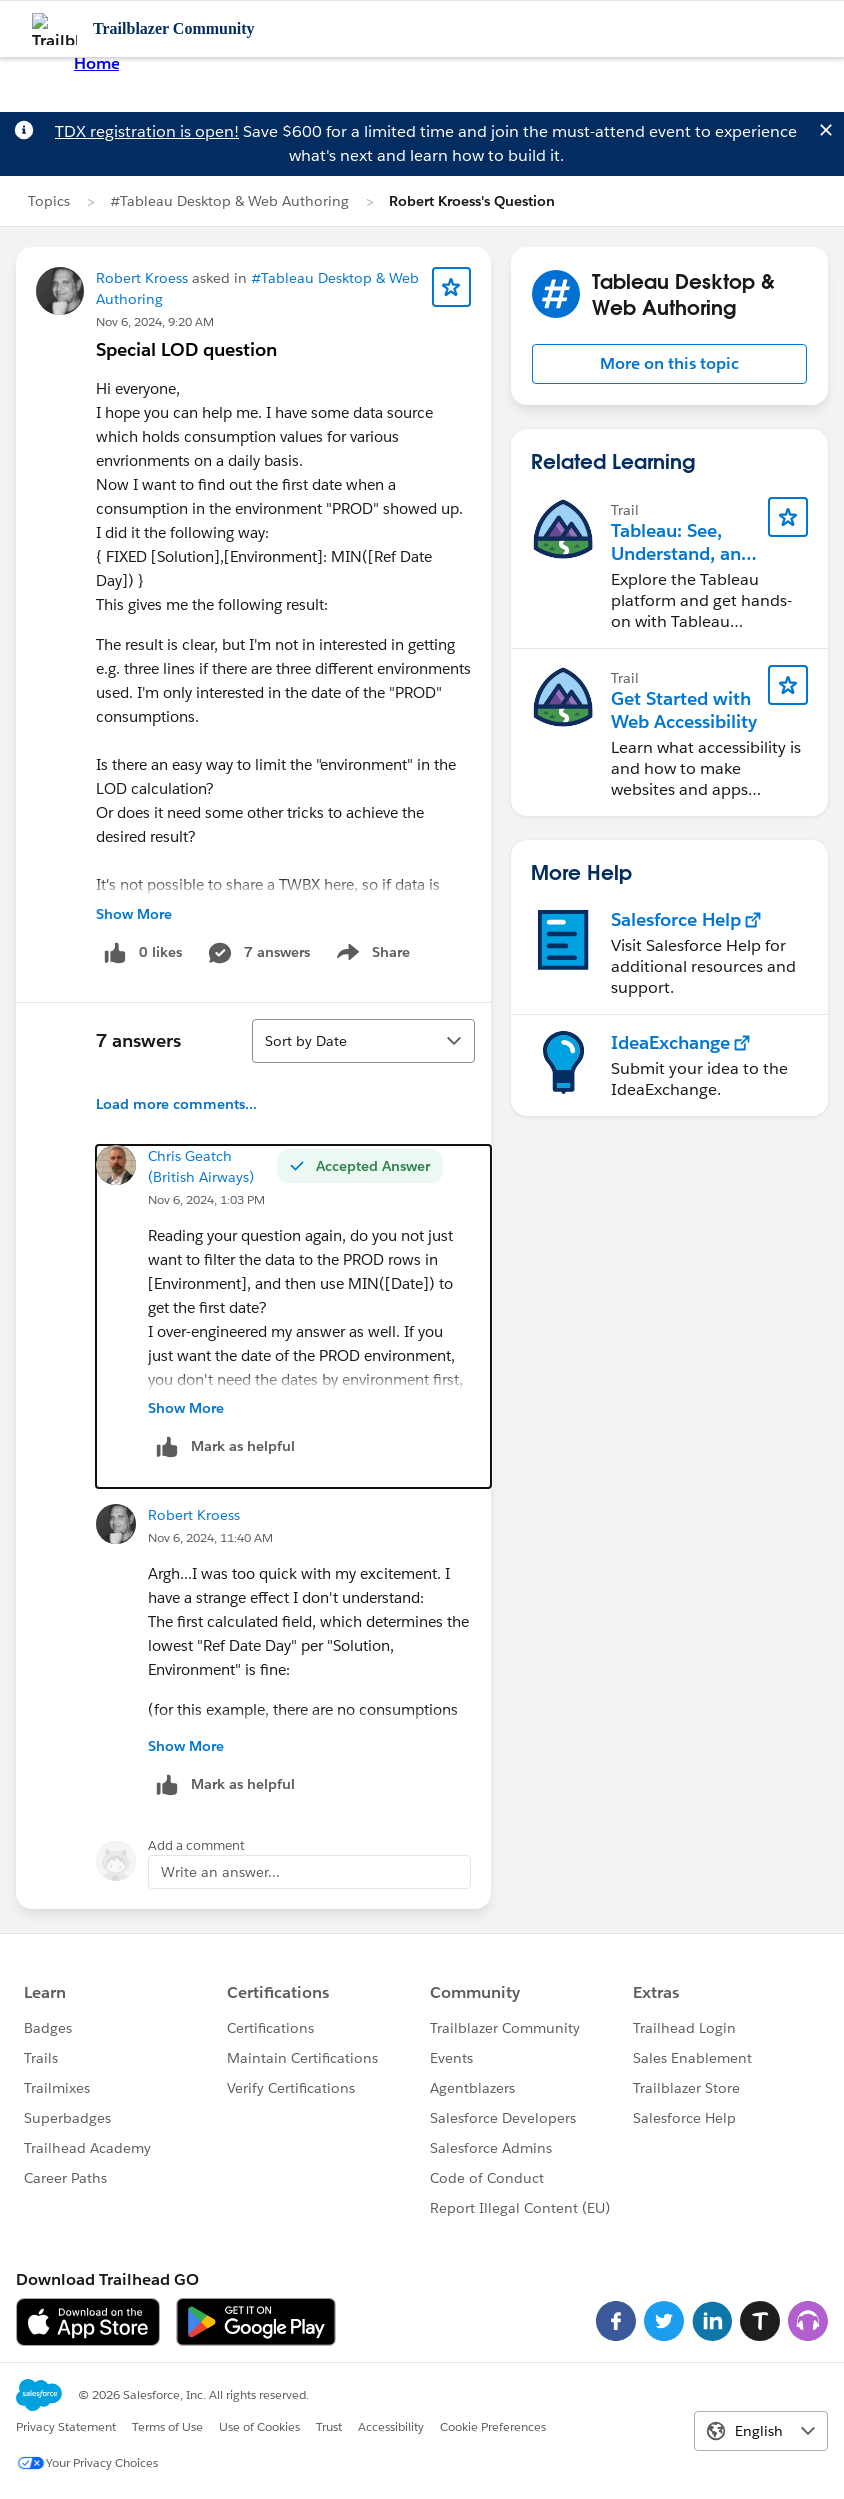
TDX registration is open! (147, 131)
